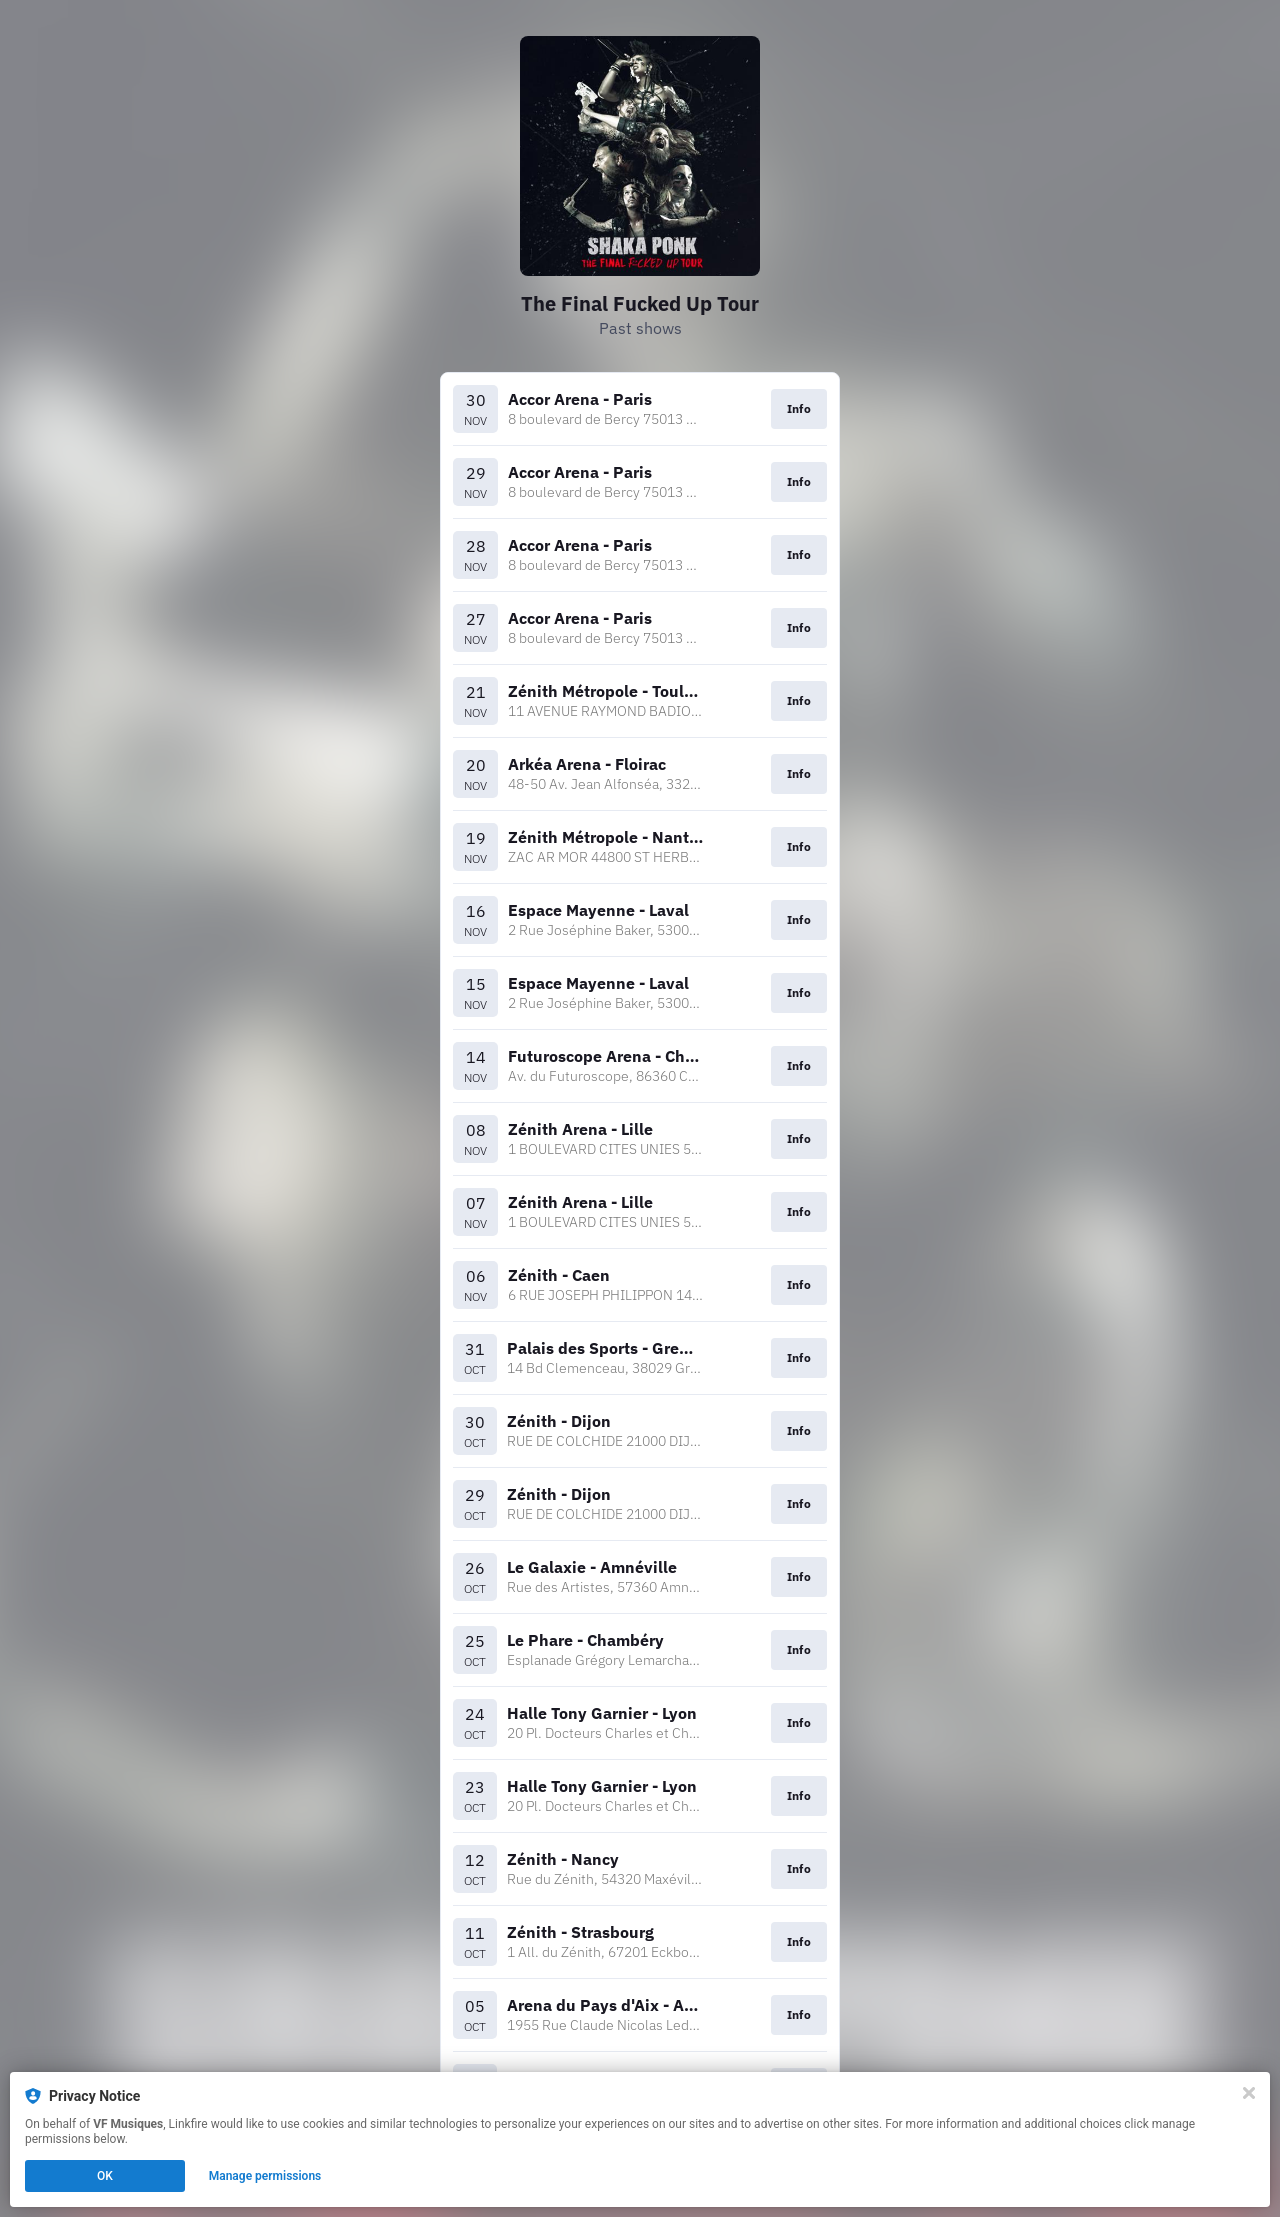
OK (105, 2176)
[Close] (1249, 2093)
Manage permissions (265, 2176)
